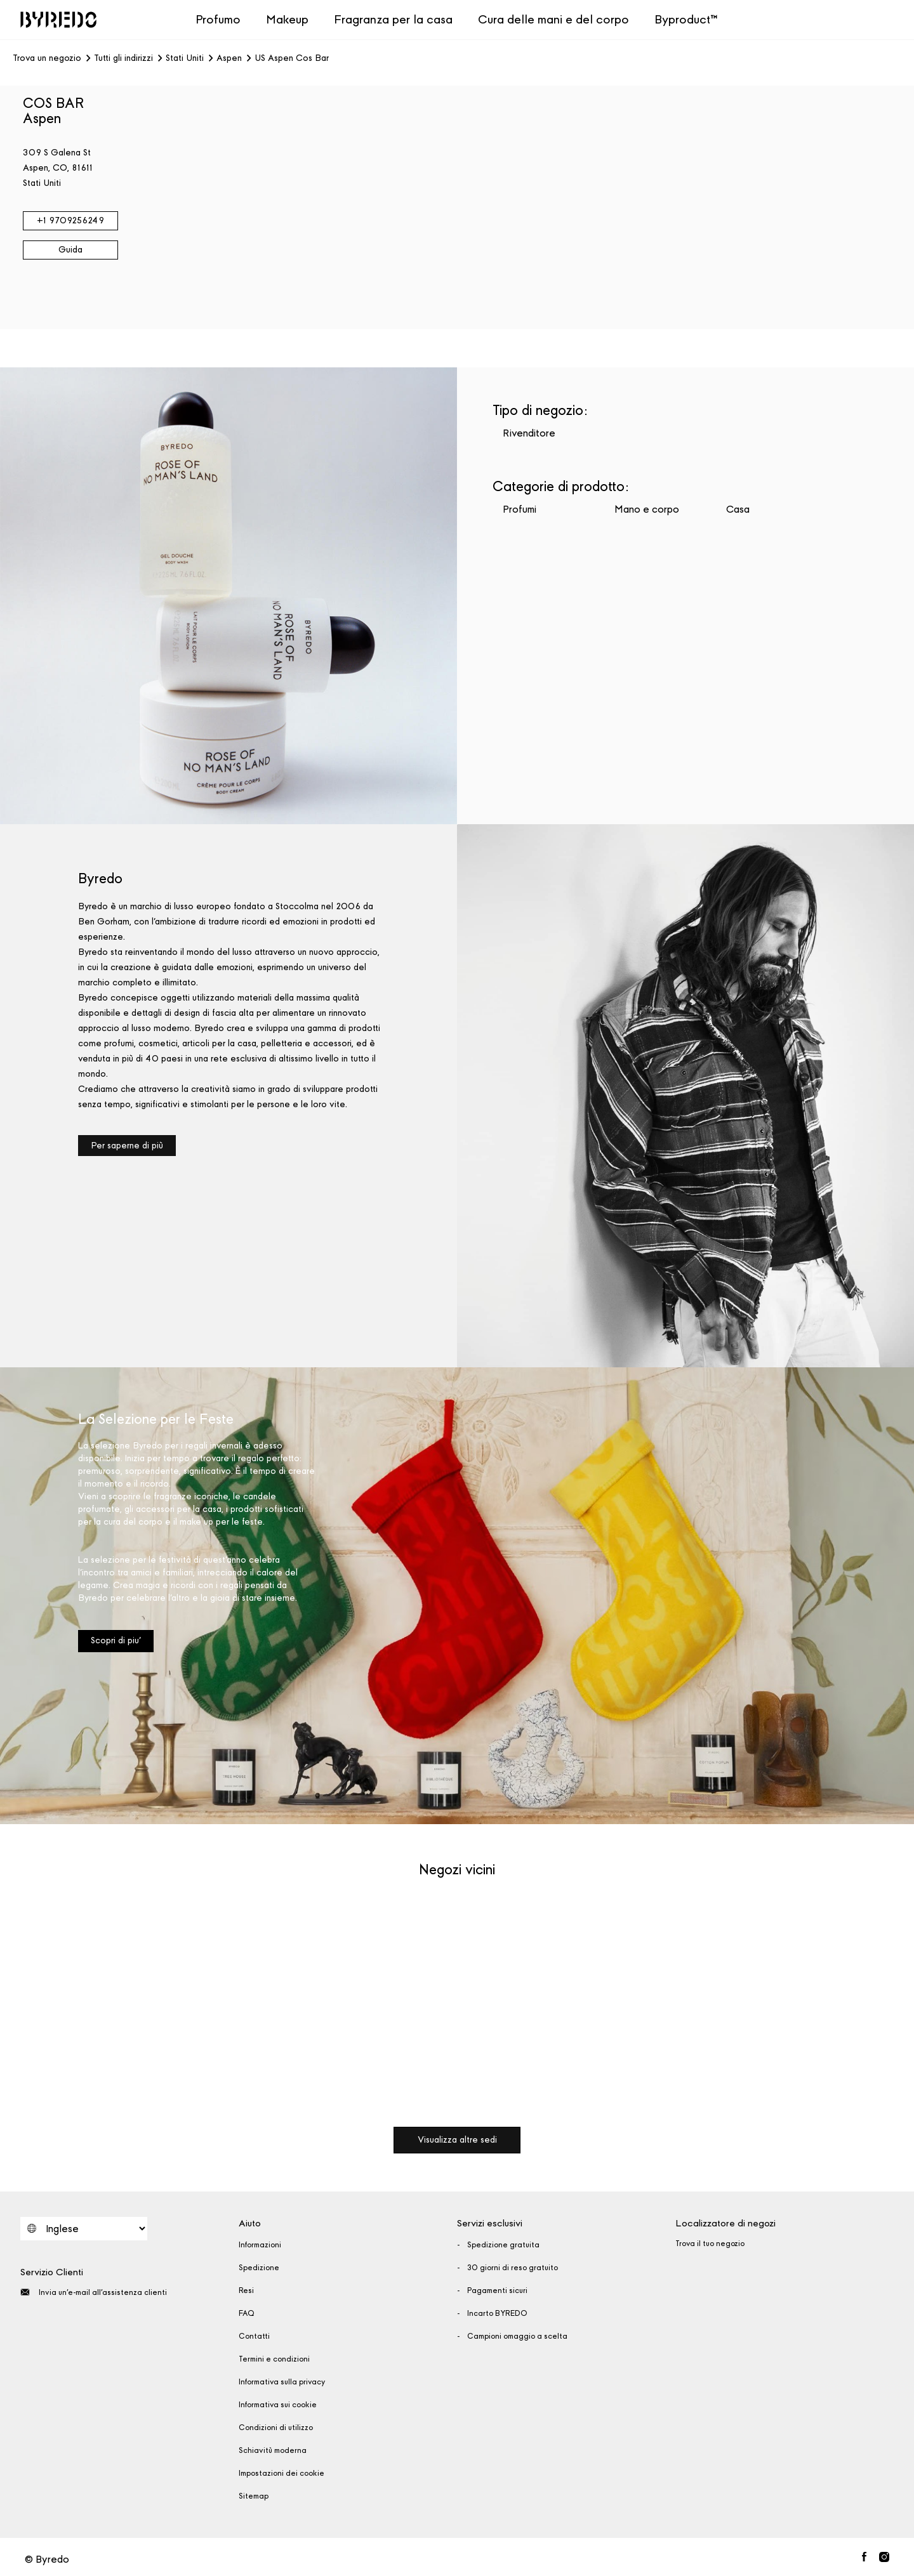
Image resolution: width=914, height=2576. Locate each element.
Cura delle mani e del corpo (553, 19)
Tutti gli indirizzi (123, 58)
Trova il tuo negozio (710, 2243)
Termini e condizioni (274, 2359)
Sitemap (253, 2496)
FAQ (247, 2313)
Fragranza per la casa (393, 19)
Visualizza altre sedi (457, 2139)
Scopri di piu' (116, 1640)
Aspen (229, 58)
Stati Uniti (185, 58)
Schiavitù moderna (273, 2450)
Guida (70, 249)
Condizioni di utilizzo (276, 2427)
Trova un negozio (47, 58)
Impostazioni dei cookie (281, 2473)
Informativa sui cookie (278, 2404)
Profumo (218, 19)
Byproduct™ (686, 19)
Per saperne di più (127, 1145)
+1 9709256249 (70, 220)
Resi (246, 2290)
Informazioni (260, 2244)
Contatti (254, 2336)
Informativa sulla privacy (282, 2381)
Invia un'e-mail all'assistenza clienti (93, 2292)
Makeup (287, 19)
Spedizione (259, 2267)
